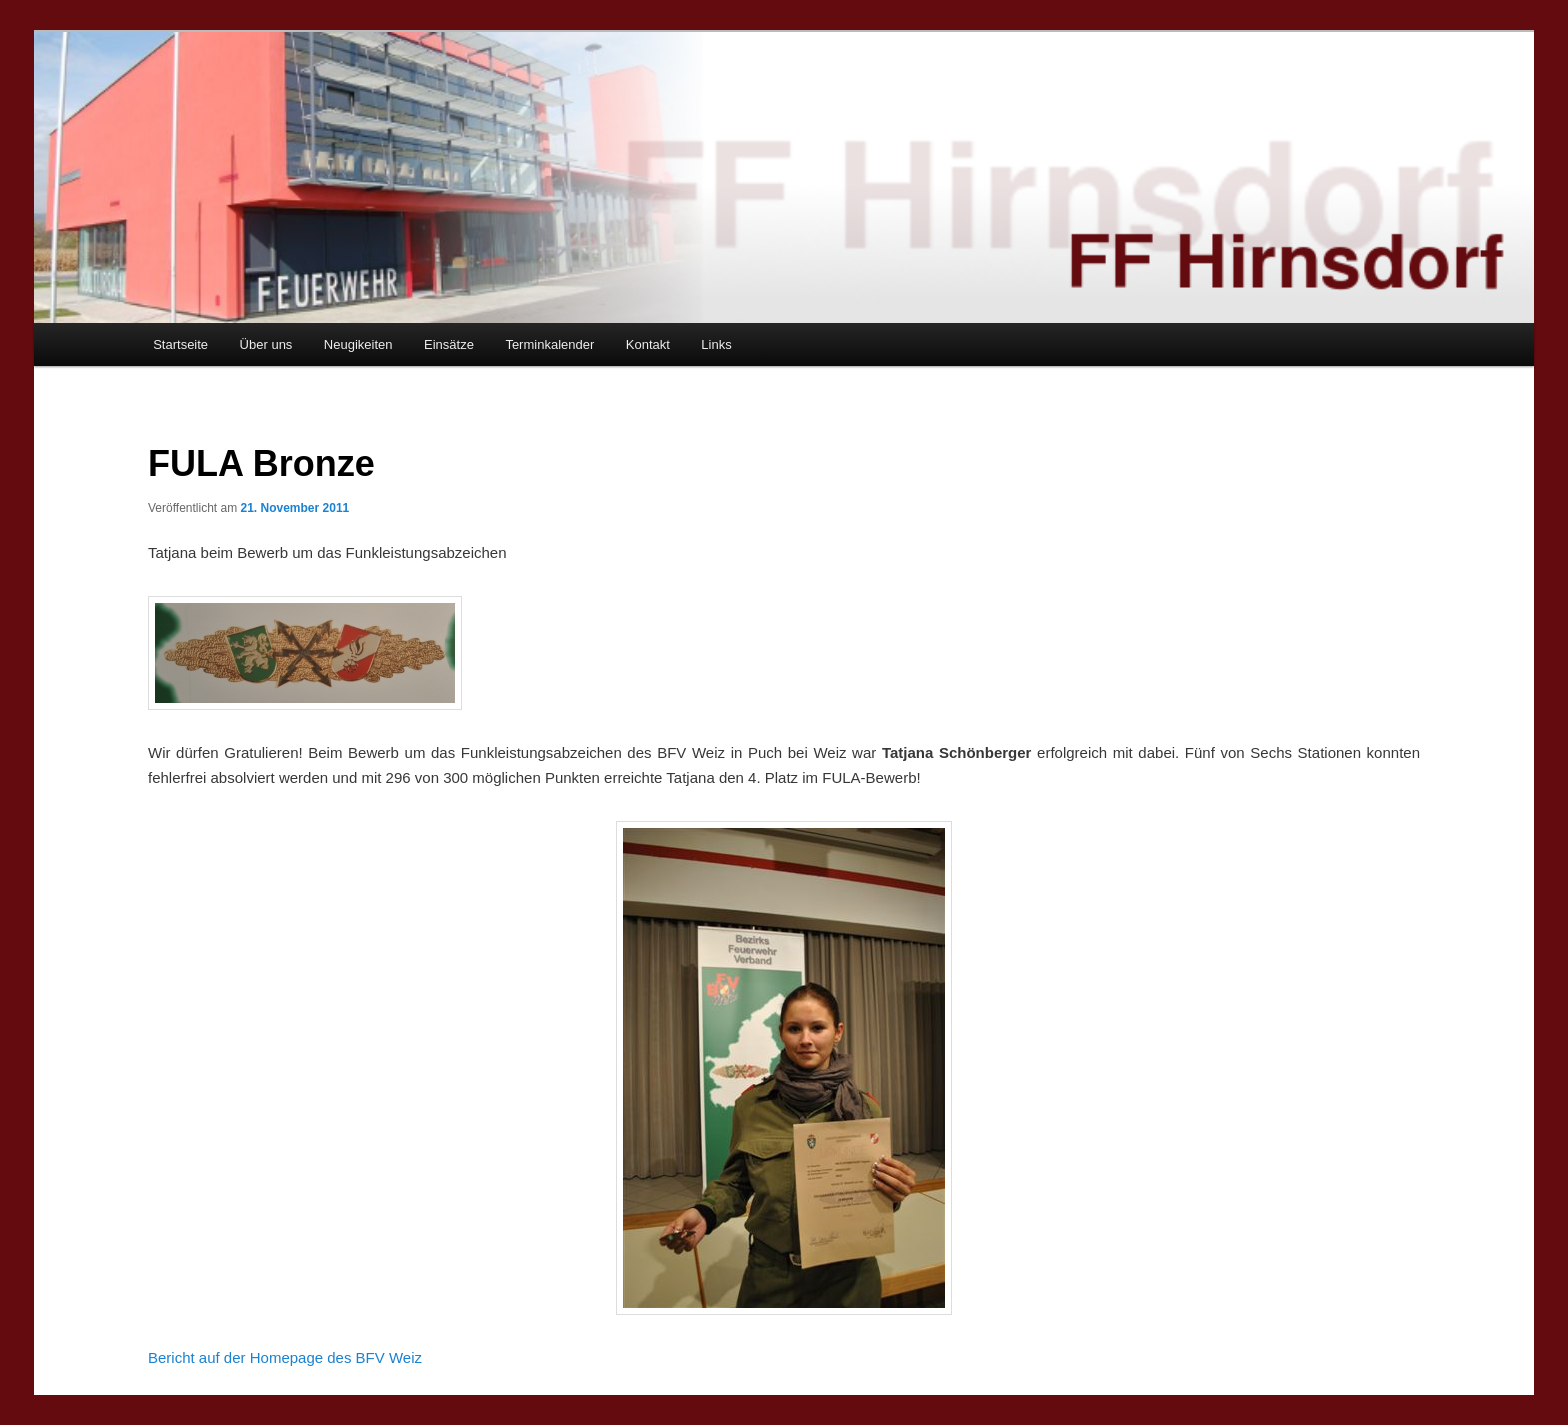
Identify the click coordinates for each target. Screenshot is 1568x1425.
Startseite (180, 344)
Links (716, 344)
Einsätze (449, 344)
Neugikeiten (358, 344)
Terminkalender (549, 344)
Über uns (266, 344)
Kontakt (648, 344)
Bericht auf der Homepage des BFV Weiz (285, 1357)
